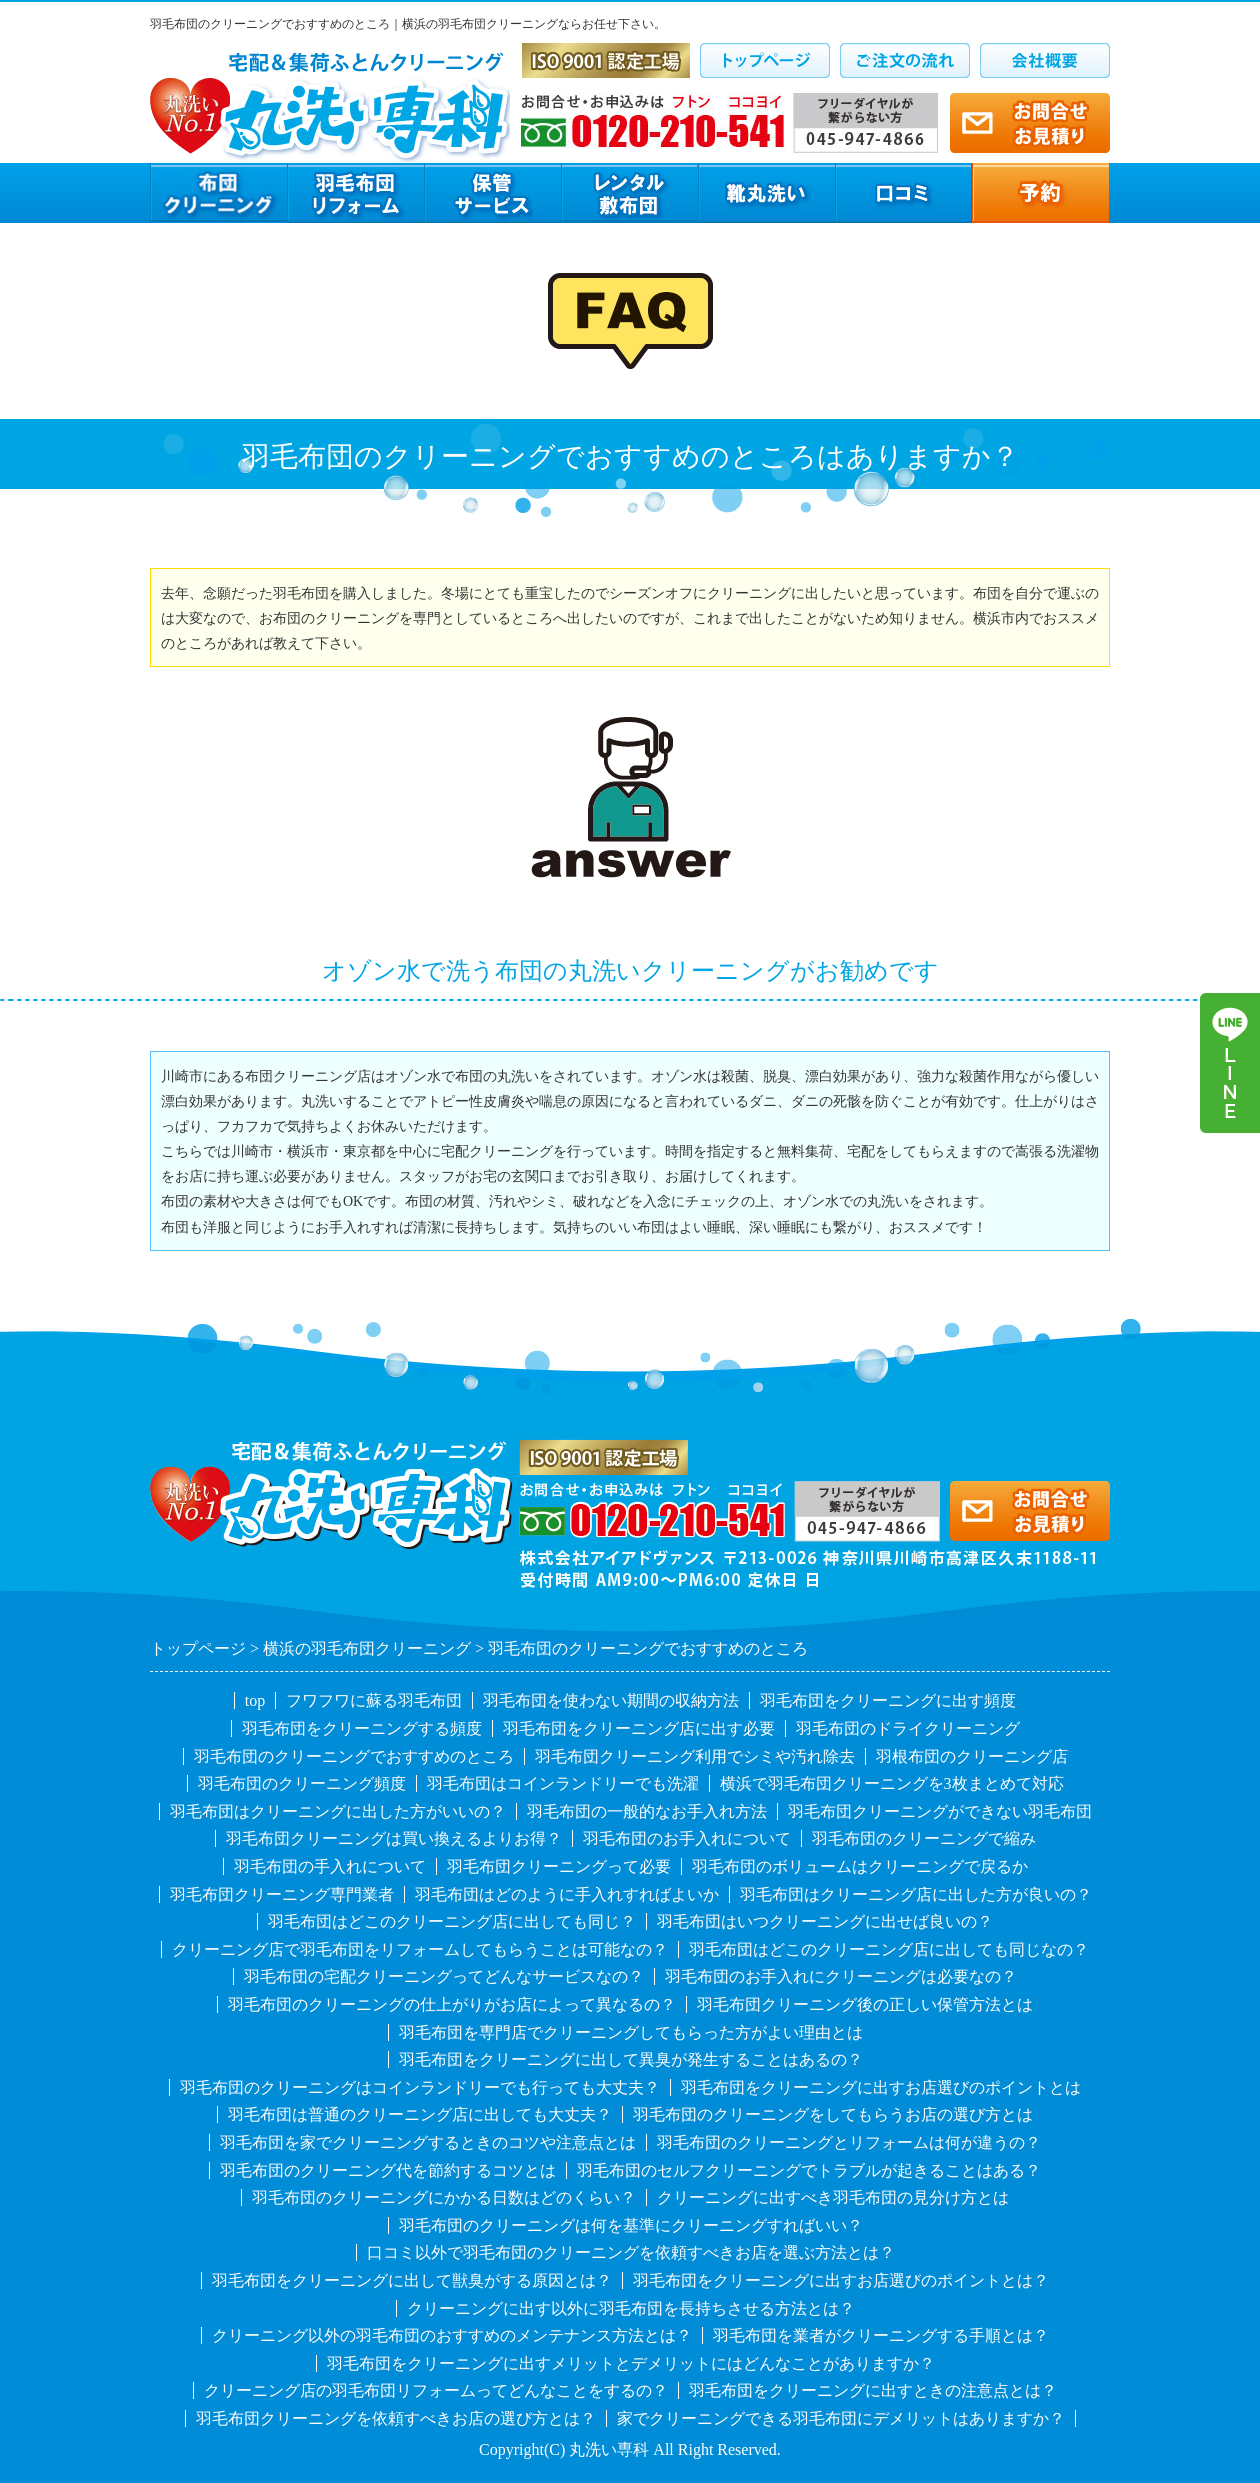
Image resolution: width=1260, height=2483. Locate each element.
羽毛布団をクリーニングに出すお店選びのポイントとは (881, 2087)
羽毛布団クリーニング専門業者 (282, 1894)
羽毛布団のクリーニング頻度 (302, 1783)
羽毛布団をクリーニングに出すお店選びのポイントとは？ (841, 2280)
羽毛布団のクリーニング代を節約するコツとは (388, 2170)
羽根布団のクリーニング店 (972, 1756)
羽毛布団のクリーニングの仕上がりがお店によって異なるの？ (452, 2004)
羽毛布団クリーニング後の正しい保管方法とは (865, 2004)
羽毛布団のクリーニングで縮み (924, 1838)
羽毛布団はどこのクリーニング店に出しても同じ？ (452, 1921)
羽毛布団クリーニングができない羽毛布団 (940, 1811)
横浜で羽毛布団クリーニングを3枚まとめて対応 (892, 1783)
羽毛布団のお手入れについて (687, 1838)
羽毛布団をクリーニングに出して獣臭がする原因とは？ (412, 2280)
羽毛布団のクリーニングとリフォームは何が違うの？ (849, 2142)
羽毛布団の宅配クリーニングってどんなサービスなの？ (444, 1976)
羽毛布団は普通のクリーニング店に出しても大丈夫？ (420, 2114)
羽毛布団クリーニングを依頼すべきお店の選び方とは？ (396, 2418)
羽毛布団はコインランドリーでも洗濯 (563, 1783)
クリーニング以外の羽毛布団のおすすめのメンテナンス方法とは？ (452, 2335)
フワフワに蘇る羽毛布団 (374, 1700)
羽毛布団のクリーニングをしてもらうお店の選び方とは (833, 2114)
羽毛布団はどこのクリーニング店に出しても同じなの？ (889, 1949)
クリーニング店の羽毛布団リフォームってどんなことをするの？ (436, 2390)
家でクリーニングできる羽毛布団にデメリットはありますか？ (841, 2418)
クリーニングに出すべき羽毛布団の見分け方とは (833, 2197)
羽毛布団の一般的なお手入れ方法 (647, 1811)
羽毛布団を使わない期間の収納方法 (611, 1700)
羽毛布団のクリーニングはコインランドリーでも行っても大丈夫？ (420, 2087)
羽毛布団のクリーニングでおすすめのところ (354, 1756)
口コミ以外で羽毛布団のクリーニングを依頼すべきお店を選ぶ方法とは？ (631, 2252)
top (255, 1700)
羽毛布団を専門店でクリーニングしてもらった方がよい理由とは (631, 2032)
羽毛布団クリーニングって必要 (559, 1866)
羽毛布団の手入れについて (330, 1866)
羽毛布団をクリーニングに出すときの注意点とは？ (873, 2390)
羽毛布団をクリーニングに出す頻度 (888, 1700)
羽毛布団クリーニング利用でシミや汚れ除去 (695, 1756)
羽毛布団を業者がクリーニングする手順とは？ (881, 2335)
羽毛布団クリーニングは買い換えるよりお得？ (394, 1838)
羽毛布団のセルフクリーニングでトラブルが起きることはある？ (809, 2170)
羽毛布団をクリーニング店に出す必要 (639, 1728)
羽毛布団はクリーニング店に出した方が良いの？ (916, 1894)
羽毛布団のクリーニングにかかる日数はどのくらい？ (444, 2197)
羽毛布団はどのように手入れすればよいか (567, 1894)
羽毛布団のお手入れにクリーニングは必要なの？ (841, 1976)
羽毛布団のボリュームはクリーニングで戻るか (860, 1866)
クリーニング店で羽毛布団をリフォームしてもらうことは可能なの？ (420, 1949)
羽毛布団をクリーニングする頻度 (362, 1728)
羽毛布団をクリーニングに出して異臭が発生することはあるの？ (631, 2059)
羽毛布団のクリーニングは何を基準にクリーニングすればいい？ (631, 2225)
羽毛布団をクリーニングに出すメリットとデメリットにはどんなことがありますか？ (631, 2363)
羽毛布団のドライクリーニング (908, 1728)
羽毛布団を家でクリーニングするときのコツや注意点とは (428, 2142)
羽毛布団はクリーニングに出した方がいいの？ (338, 1811)
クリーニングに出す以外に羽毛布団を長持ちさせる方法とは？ (631, 2308)
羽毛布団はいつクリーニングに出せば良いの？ (825, 1921)
